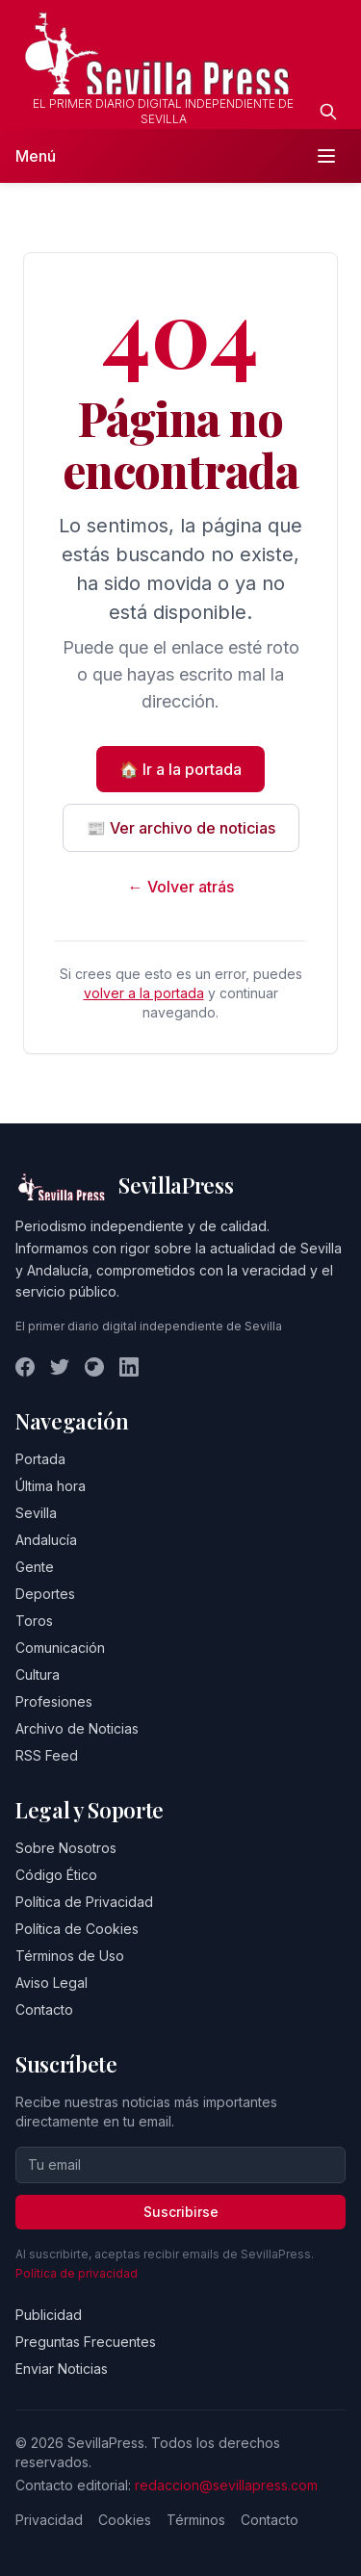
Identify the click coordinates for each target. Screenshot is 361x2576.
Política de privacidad (76, 2273)
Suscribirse (181, 2211)
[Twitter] (59, 1367)
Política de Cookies (77, 1928)
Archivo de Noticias (77, 1728)
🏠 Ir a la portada (180, 769)
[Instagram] (94, 1367)
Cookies (124, 2520)
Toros (34, 1620)
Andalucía (46, 1540)
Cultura (37, 1674)
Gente (34, 1566)
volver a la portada (144, 993)
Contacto (44, 2009)
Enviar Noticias (61, 2368)
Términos (196, 2520)
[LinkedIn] (129, 1367)
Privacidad (49, 2520)
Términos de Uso (69, 1955)
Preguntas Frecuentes (85, 2341)
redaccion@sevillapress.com (226, 2485)
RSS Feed (46, 1755)
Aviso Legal (51, 1982)
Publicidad (48, 2314)
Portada (40, 1459)
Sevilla (36, 1513)
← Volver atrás (181, 886)
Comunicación (60, 1647)
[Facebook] (25, 1367)
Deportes (45, 1593)
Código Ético (56, 1875)
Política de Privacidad (84, 1901)
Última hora (50, 1486)
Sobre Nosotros (65, 1848)
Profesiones (53, 1701)
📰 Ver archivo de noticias (181, 827)
